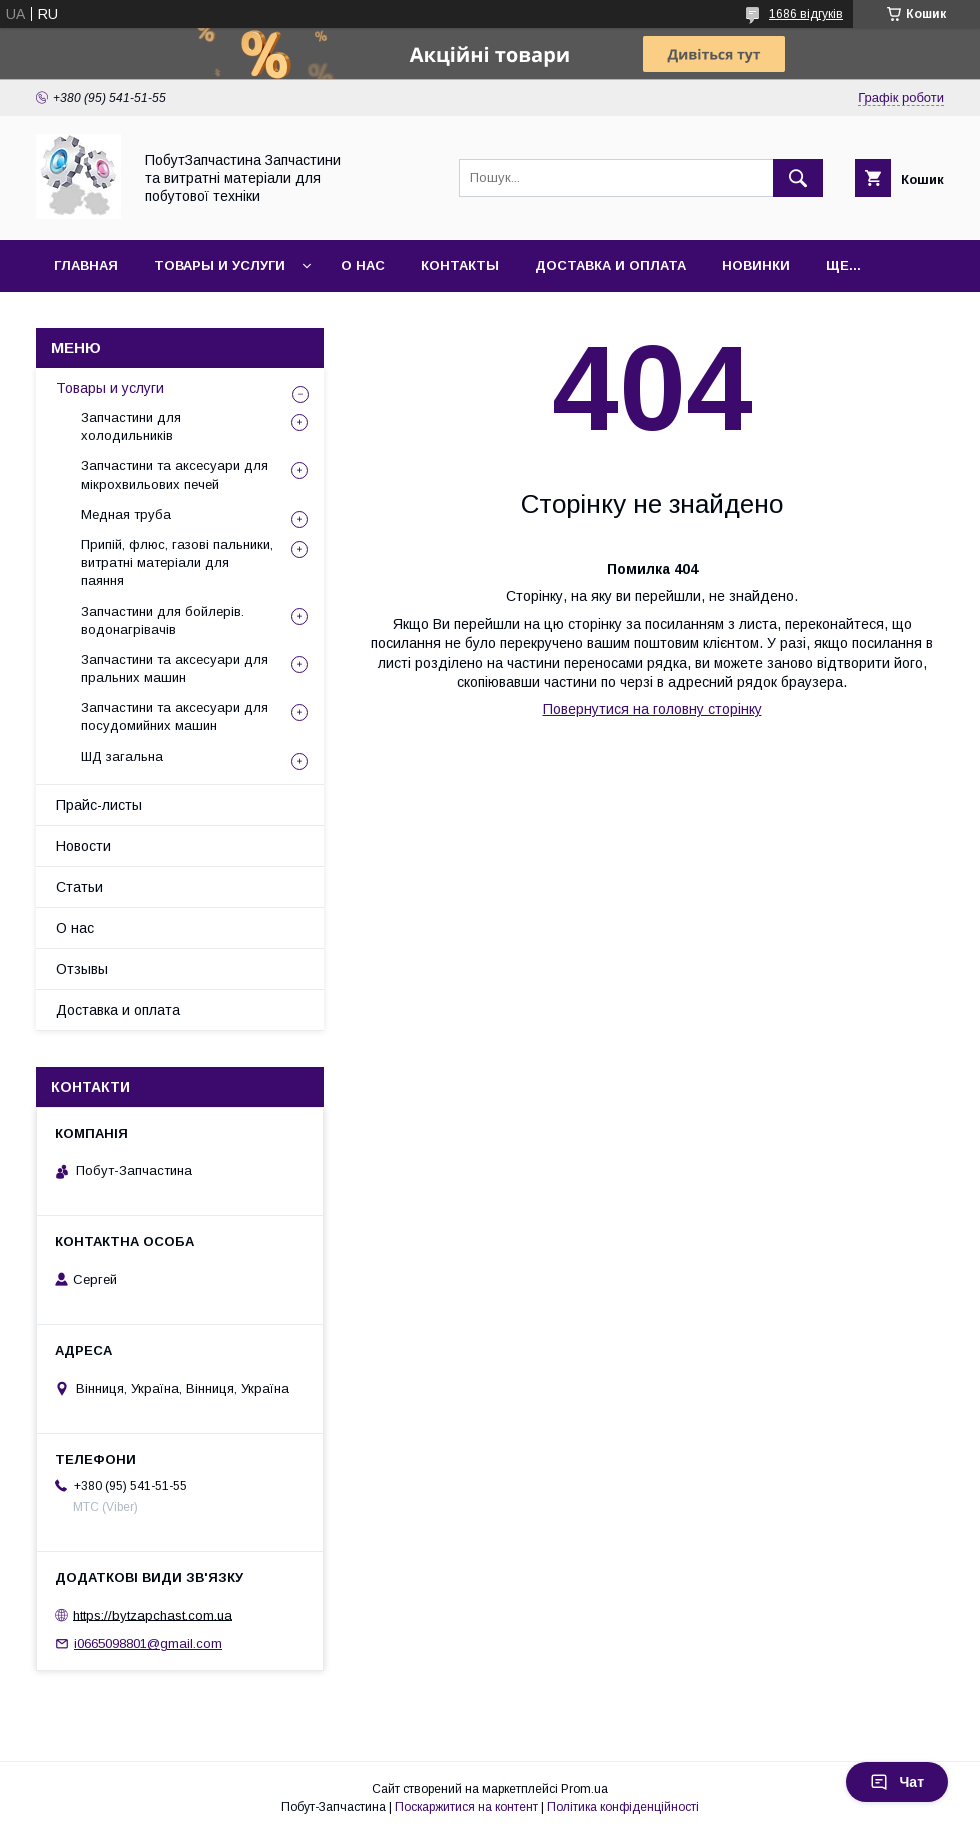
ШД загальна (122, 756)
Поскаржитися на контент (466, 1807)
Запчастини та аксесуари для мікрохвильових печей (174, 474)
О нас (363, 265)
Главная (86, 265)
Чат (897, 1782)
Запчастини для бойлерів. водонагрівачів (162, 620)
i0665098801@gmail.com (148, 1643)
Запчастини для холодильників (131, 426)
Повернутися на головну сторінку (652, 709)
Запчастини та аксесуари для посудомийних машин (174, 716)
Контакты (460, 265)
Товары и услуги (219, 265)
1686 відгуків (806, 14)
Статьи (79, 887)
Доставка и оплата (610, 265)
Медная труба (126, 514)
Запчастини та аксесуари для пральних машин (174, 668)
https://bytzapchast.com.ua (152, 1614)
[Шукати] (798, 178)
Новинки (756, 265)
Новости (83, 846)
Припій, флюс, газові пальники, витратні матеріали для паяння (177, 562)
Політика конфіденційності (623, 1807)
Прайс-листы (99, 805)
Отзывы (82, 969)
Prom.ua (584, 1789)
